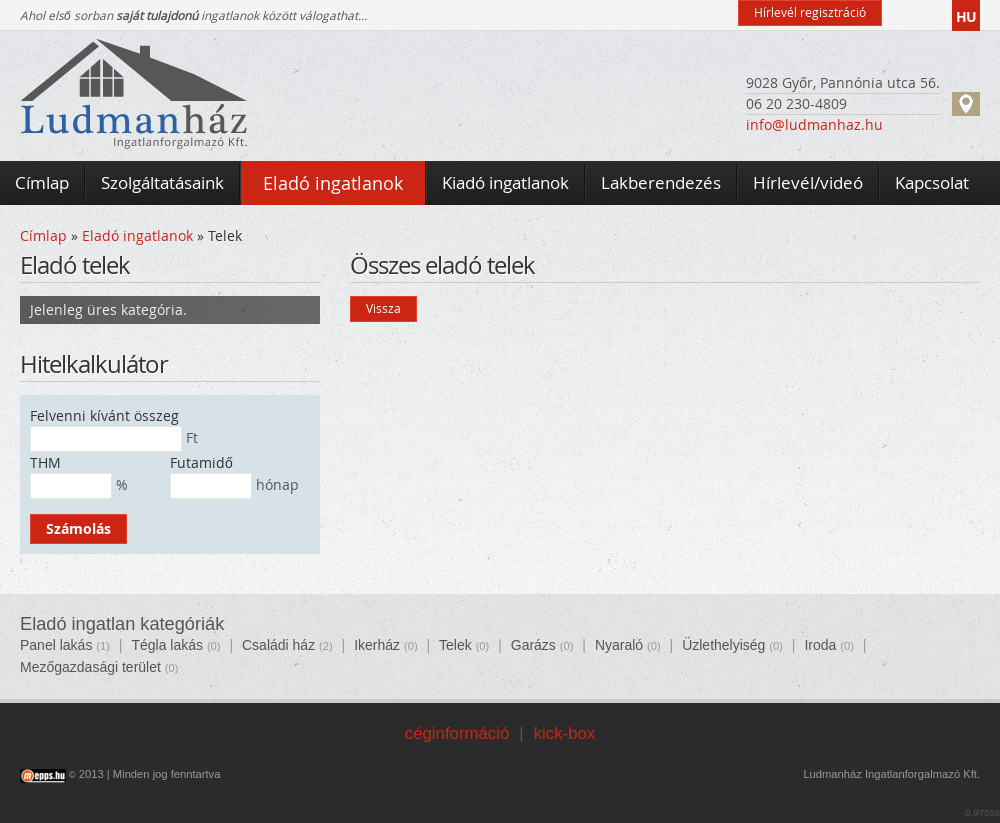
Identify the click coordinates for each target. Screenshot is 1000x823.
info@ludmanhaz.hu (814, 124)
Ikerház (377, 645)
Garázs (533, 645)
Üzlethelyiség (723, 645)
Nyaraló (619, 645)
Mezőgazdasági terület (90, 667)
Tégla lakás (167, 645)
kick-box (565, 733)
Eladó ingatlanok (137, 235)
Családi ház (278, 645)
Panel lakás (56, 645)
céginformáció (457, 733)
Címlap (43, 235)
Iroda (820, 645)
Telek (455, 645)
